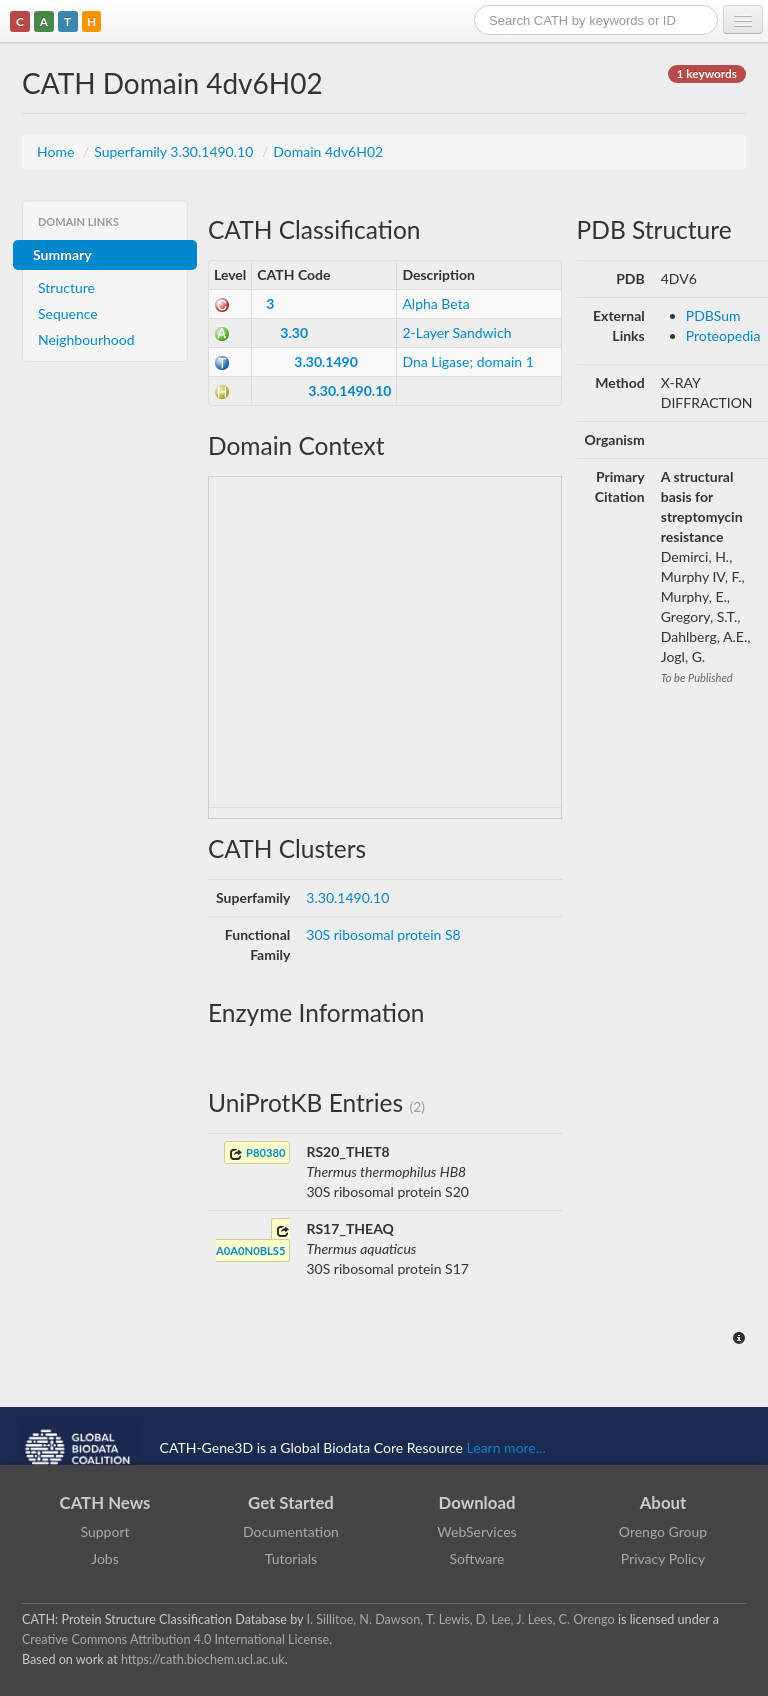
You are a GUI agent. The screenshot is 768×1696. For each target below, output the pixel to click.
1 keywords (707, 73)
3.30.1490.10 (349, 390)
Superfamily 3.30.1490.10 (175, 151)
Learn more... (506, 1446)
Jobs (105, 1558)
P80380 (257, 1153)
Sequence (68, 313)
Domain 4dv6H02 (328, 151)
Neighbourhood (86, 339)
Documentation (291, 1531)
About (663, 1502)
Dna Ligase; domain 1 (467, 361)
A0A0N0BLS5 (253, 1240)
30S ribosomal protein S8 (383, 934)
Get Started (291, 1502)
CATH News (105, 1502)
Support (104, 1531)
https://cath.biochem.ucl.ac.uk (203, 1659)
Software (477, 1558)
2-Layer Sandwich (456, 332)
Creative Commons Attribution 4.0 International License (175, 1639)
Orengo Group (663, 1531)
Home (57, 151)
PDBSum (713, 315)
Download (477, 1502)
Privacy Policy (663, 1558)
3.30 (294, 332)
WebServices (476, 1531)
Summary (62, 254)
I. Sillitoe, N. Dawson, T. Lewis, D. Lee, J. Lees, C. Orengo (461, 1619)
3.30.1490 (326, 361)
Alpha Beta (435, 303)
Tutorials (291, 1558)
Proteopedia (723, 335)
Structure (66, 287)
